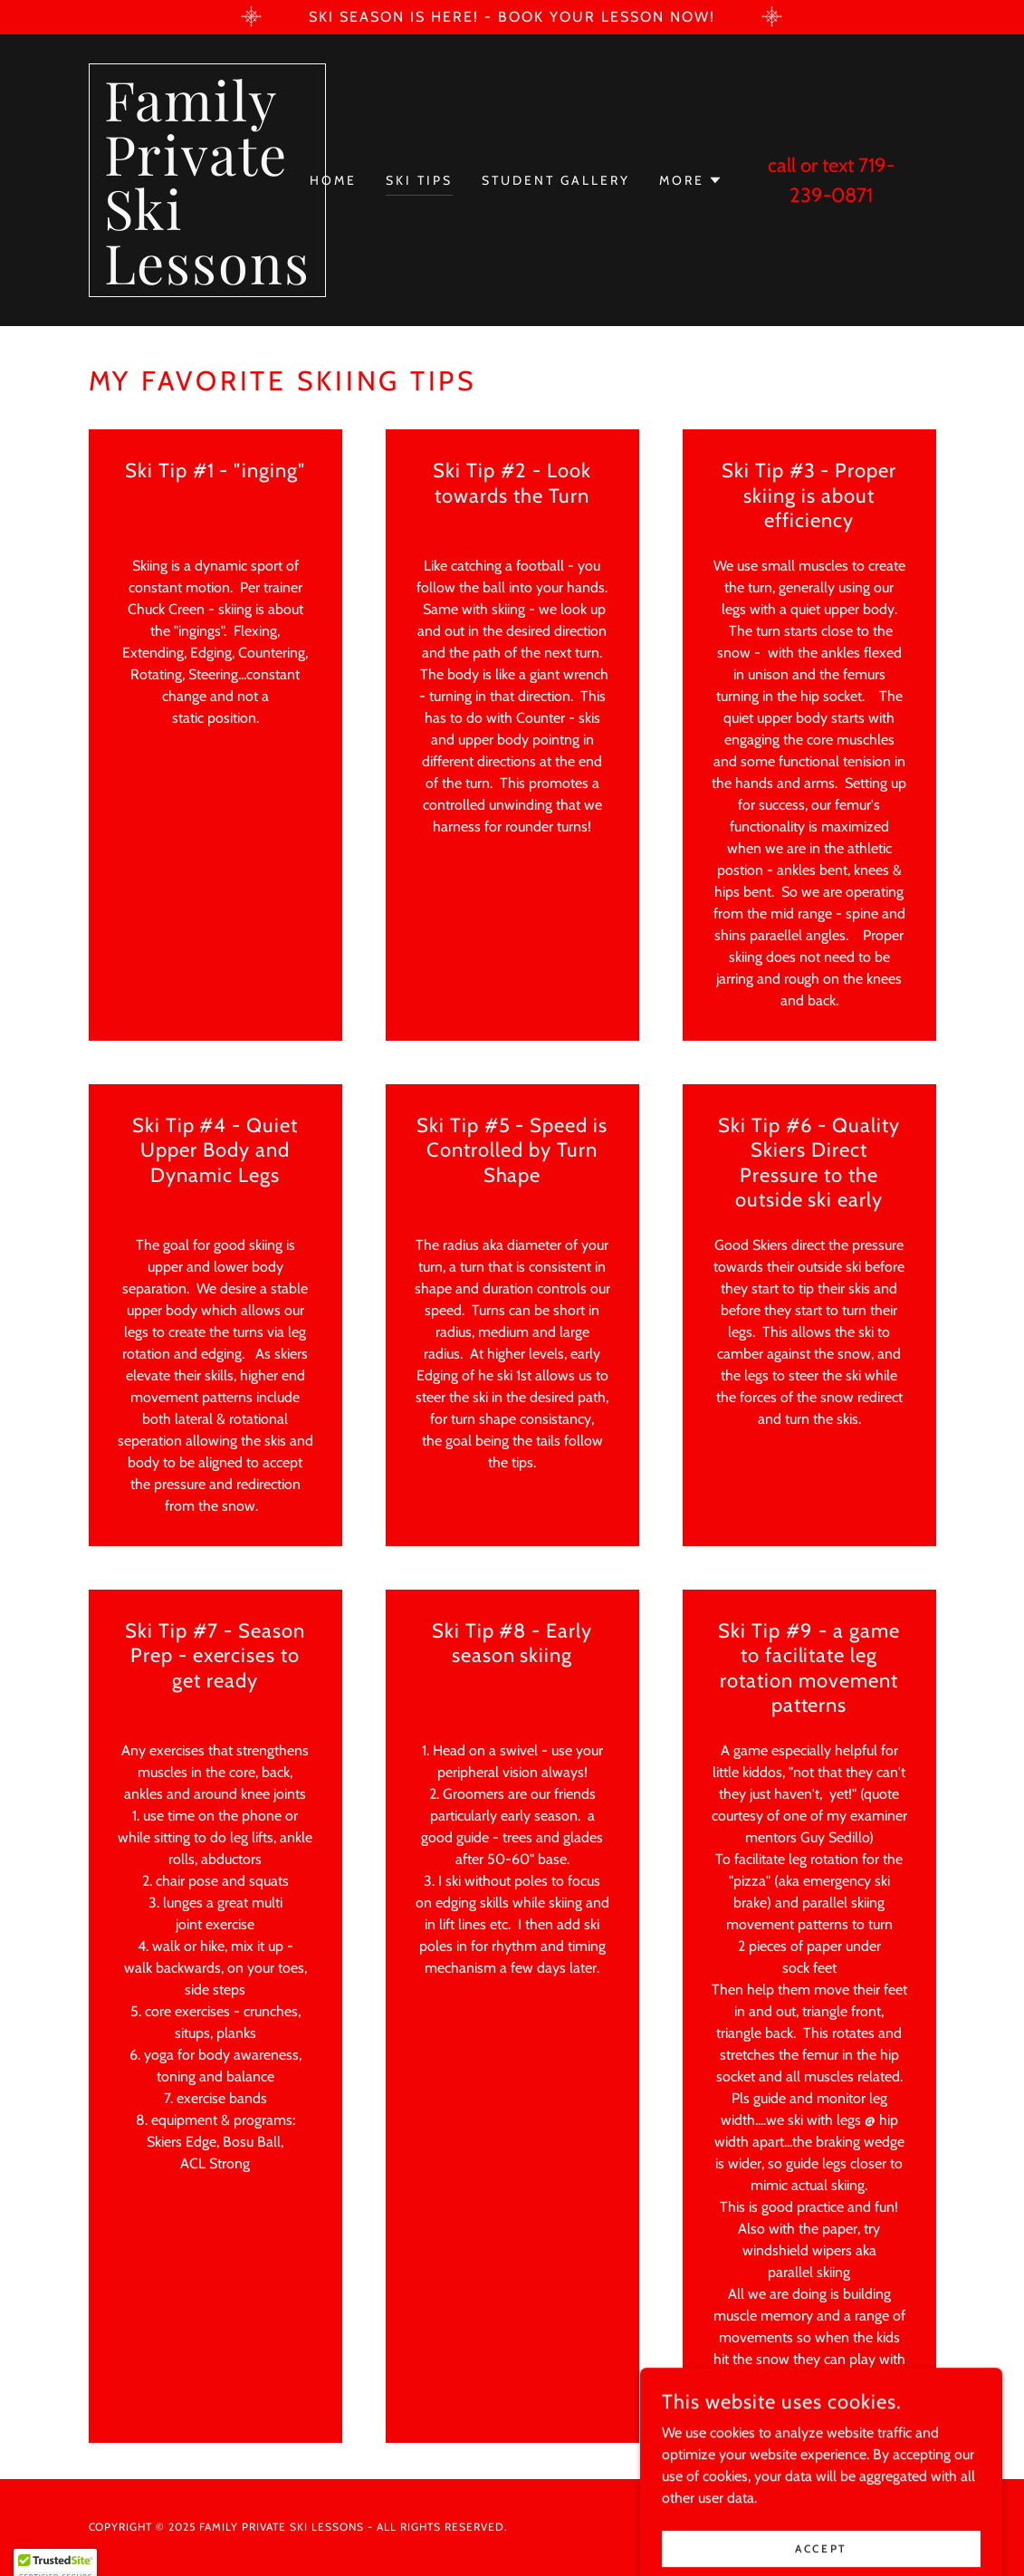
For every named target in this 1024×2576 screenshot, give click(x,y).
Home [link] (333, 180)
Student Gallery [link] (556, 180)
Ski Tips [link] (419, 180)
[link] (207, 279)
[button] (691, 180)
